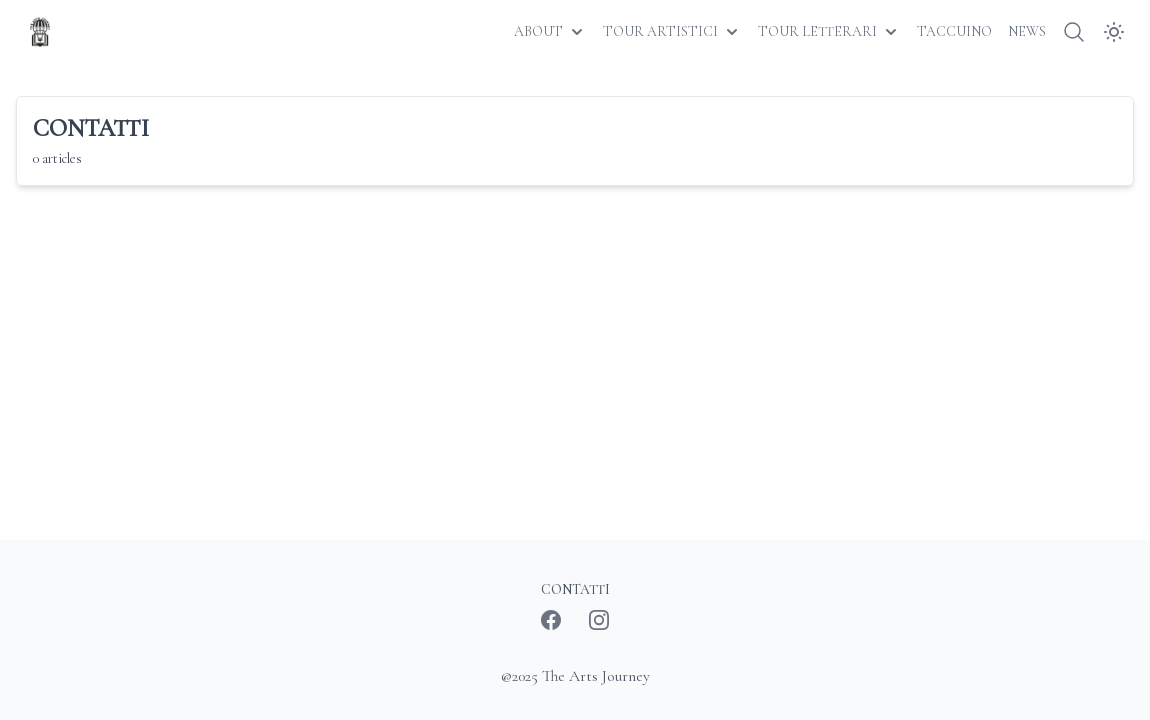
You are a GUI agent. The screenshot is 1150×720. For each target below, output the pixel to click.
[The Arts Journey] (40, 32)
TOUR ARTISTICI (672, 32)
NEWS (1027, 31)
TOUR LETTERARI (829, 32)
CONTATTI (575, 589)
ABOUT (550, 32)
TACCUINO (954, 31)
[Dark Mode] (1114, 32)
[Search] (1074, 32)
